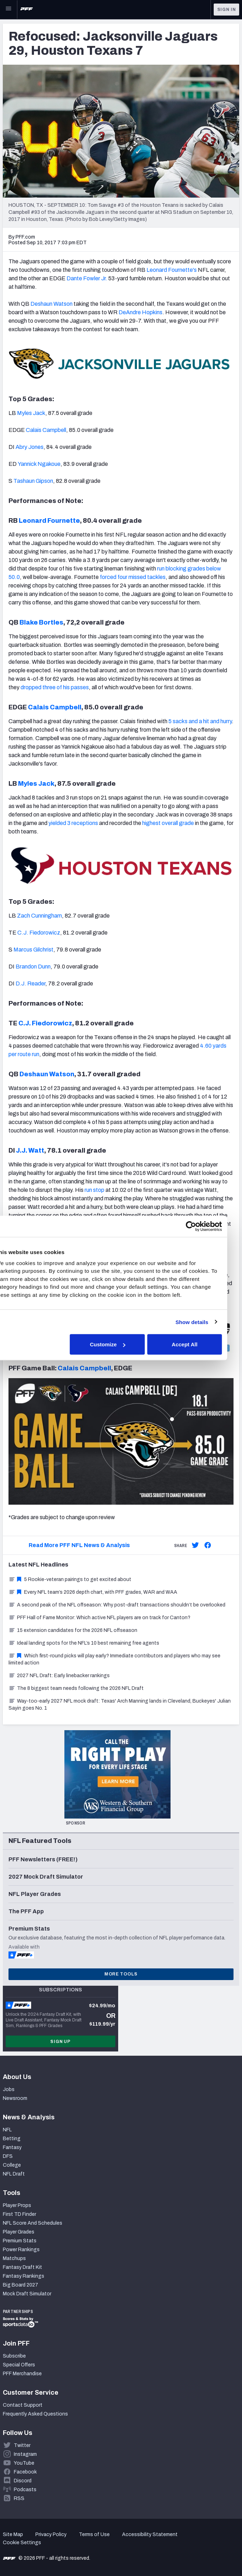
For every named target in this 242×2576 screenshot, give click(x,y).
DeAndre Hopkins (140, 312)
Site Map (13, 2534)
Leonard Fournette (49, 520)
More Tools (121, 1974)
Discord (22, 2480)
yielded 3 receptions (73, 823)
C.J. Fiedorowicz (38, 933)
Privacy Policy (51, 2534)
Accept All (196, 1344)
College (12, 2165)
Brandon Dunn (33, 967)
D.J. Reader (30, 983)
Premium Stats (19, 2240)
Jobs (9, 2089)
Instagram (25, 2454)
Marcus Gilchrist (33, 950)
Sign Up (60, 2041)
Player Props (17, 2205)
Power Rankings (21, 2249)
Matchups (14, 2258)
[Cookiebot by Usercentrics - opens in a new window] (203, 1226)
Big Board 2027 (20, 2285)
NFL (7, 2129)
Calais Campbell (46, 430)
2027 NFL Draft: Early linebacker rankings (59, 1675)
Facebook (25, 2472)
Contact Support (22, 2405)
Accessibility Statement (150, 2534)
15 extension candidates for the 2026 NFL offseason (72, 1630)
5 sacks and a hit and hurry (200, 721)
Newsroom (15, 2098)
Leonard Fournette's (171, 270)
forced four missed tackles (133, 577)
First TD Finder (19, 2214)
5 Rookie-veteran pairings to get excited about (69, 1579)
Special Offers (19, 2364)
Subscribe (14, 2356)
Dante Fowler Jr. (87, 278)
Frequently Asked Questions (35, 2414)
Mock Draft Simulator (27, 2293)
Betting (12, 2138)
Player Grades (18, 2232)
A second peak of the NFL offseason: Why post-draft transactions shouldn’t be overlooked (116, 1605)
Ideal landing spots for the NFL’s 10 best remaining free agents (83, 1643)
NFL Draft (14, 2174)
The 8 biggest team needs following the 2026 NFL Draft (76, 1688)
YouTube (24, 2463)
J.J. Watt (30, 1150)
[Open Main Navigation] (8, 9)
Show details (204, 1322)
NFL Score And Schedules (32, 2223)
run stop (94, 1190)
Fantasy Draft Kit (22, 2267)
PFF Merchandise (22, 2373)
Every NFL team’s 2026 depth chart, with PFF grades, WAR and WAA (92, 1592)
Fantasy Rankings (23, 2276)
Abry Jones (30, 447)
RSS (19, 2498)
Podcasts (25, 2489)
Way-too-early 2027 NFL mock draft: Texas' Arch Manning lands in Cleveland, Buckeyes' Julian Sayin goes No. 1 (119, 1704)
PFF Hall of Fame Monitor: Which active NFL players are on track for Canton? (99, 1617)
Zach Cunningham (39, 916)
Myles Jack (31, 413)
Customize (120, 1344)
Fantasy (12, 2147)
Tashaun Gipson (33, 481)
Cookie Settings (22, 2542)
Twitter (22, 2445)
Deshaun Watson (51, 304)
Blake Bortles (41, 622)
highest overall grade (168, 823)
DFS (8, 2156)
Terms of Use (94, 2534)
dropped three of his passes (55, 687)
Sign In (226, 9)
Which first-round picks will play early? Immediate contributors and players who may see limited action (114, 1659)
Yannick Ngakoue (39, 464)
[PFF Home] (26, 9)
